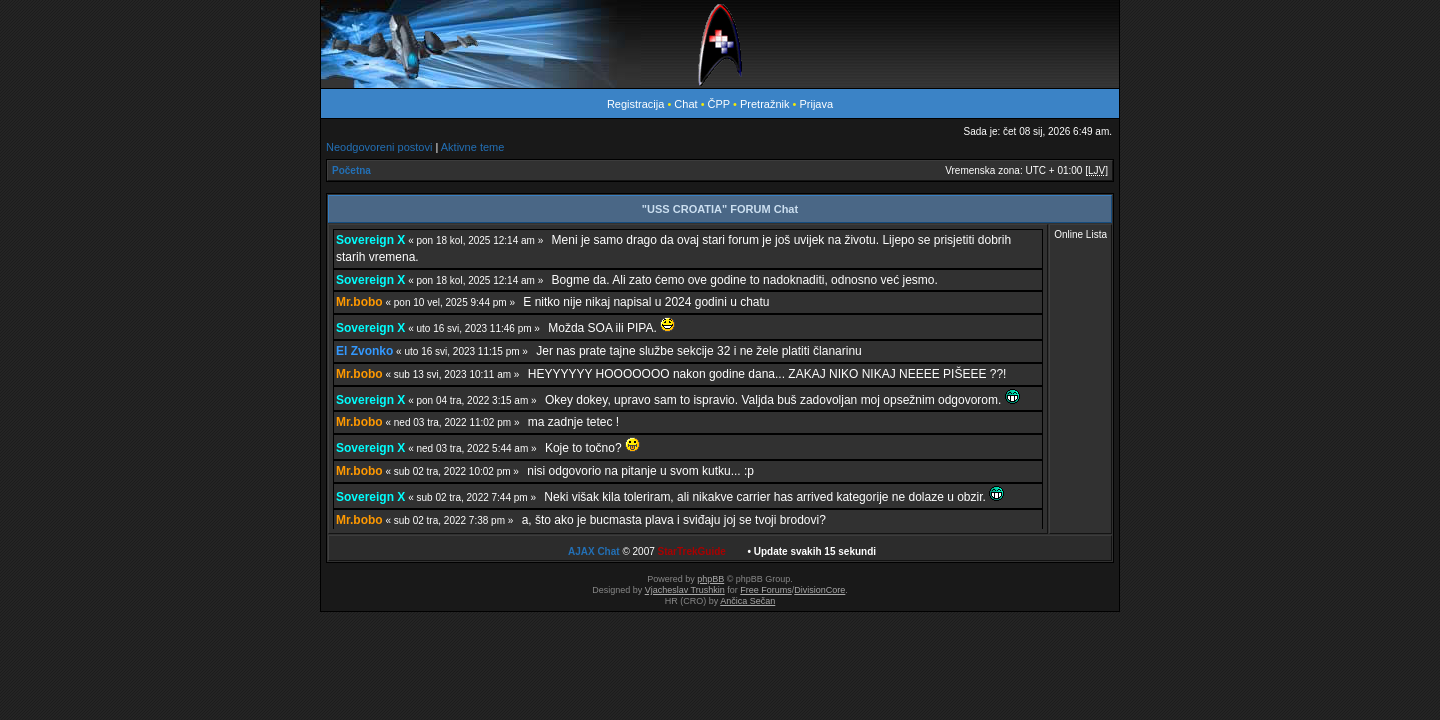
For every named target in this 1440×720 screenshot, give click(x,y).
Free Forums (766, 590)
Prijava (816, 104)
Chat (687, 104)
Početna (351, 170)
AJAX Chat (594, 551)
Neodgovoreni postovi (379, 147)
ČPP (719, 104)
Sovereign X (370, 240)
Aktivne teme (473, 147)
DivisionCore (819, 590)
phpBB (710, 579)
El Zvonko (364, 351)
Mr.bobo (359, 302)
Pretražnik (765, 104)
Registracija (635, 104)
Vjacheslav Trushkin (685, 590)
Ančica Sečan (747, 601)
